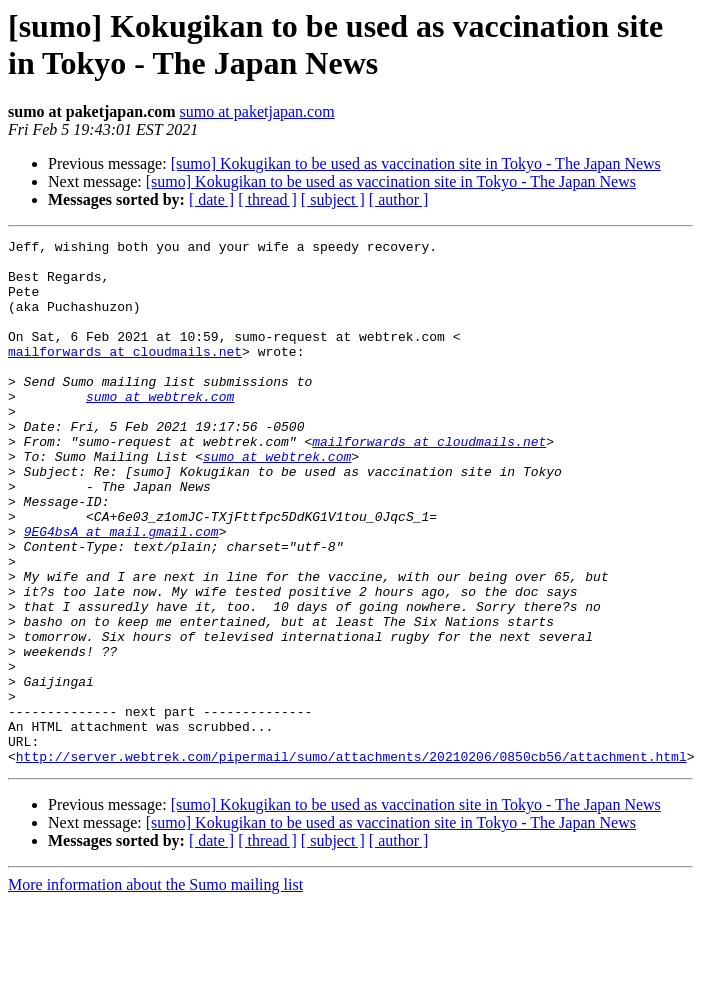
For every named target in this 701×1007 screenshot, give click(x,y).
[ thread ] (267, 199)
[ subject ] (333, 199)
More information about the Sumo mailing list (155, 989)
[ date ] (211, 199)
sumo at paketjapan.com (257, 111)
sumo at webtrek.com (160, 429)
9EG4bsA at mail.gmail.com (121, 591)
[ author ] (399, 199)
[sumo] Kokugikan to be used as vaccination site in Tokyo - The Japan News (416, 163)
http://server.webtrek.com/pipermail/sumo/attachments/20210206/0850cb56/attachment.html (351, 861)
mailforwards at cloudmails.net (125, 375)
